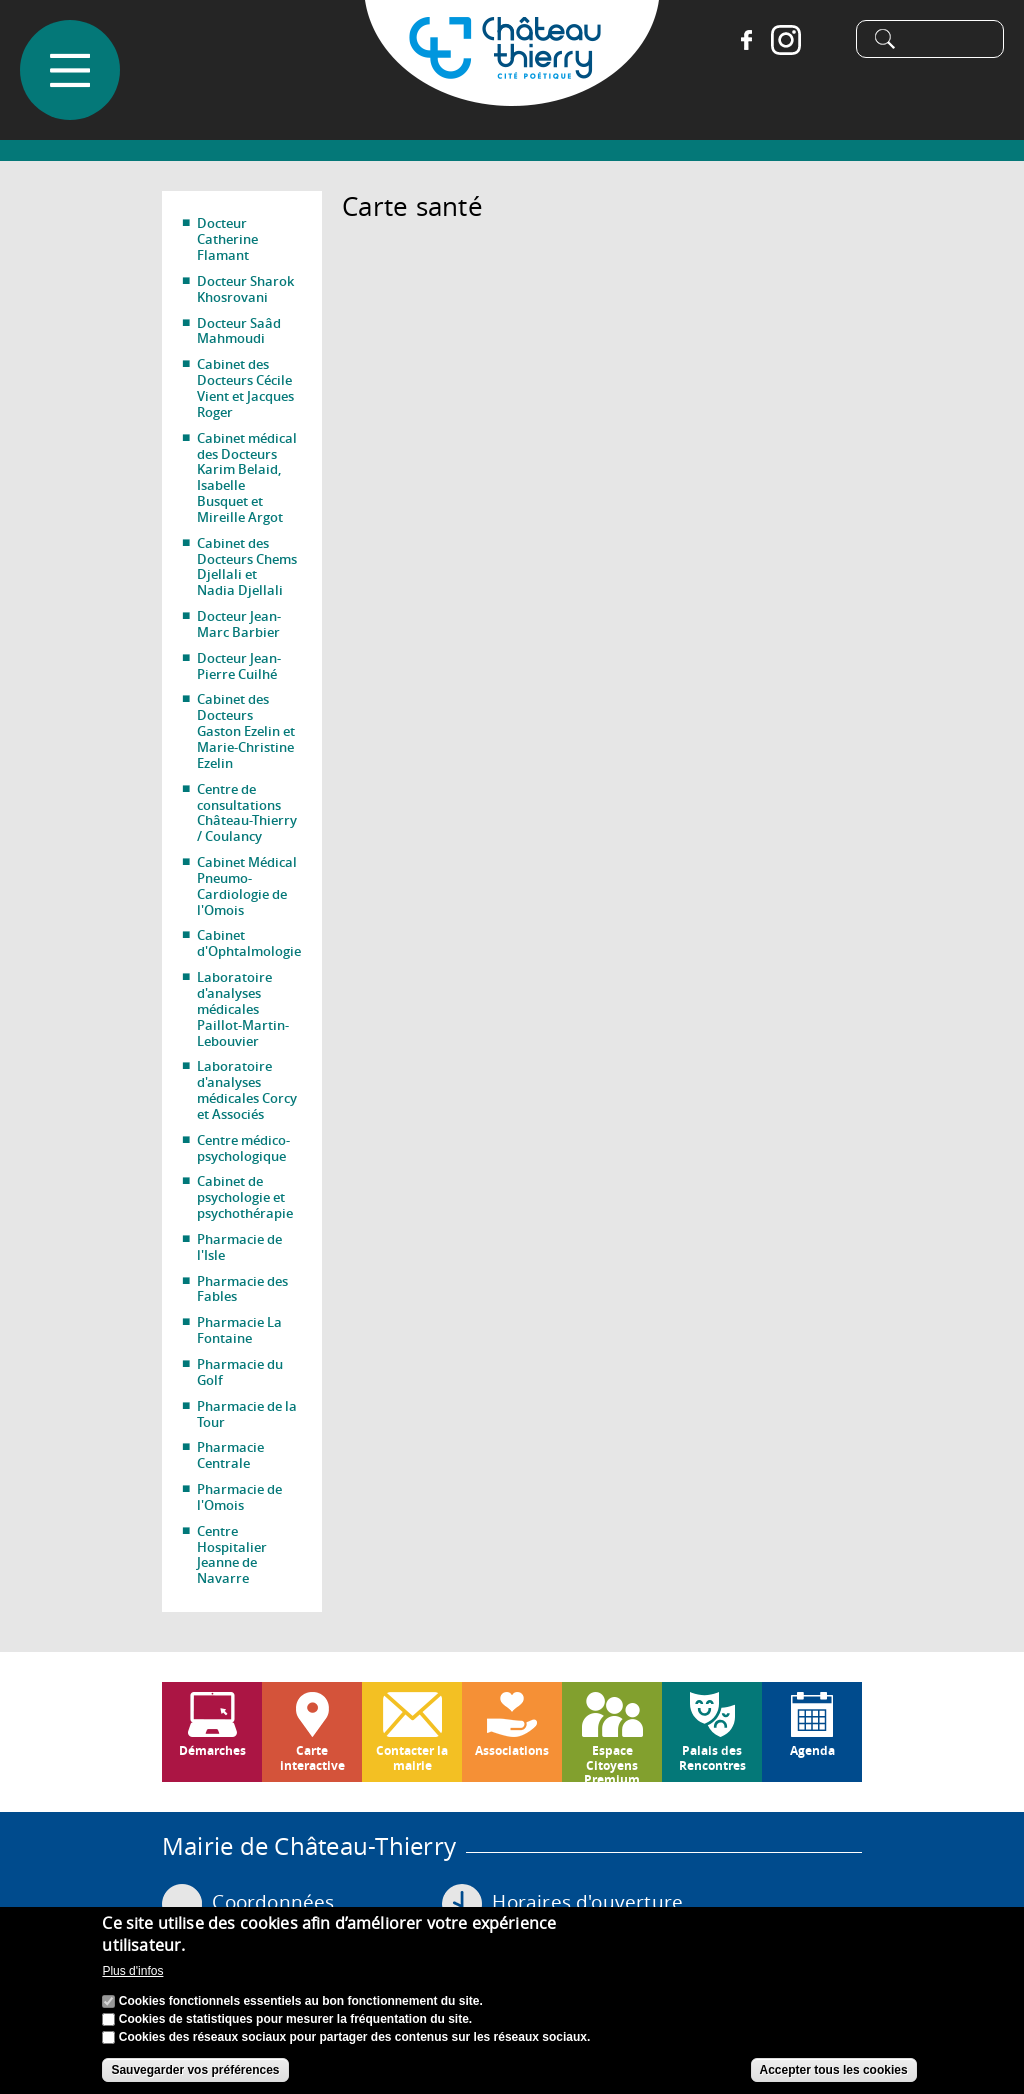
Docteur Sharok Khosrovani (245, 289)
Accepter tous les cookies (834, 2070)
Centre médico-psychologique (243, 1148)
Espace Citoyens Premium (612, 1762)
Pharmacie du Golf (240, 1372)
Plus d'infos (132, 1971)
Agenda (812, 1750)
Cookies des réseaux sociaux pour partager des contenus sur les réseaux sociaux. (355, 2037)
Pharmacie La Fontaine (239, 1330)
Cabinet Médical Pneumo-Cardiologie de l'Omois (247, 886)
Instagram (778, 40)
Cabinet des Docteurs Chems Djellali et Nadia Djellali (247, 567)
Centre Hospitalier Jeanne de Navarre (232, 1555)
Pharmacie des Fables (242, 1289)
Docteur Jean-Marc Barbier (239, 624)
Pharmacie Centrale (230, 1455)
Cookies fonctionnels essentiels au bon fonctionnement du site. (301, 2001)
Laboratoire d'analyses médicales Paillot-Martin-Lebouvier (243, 1008)
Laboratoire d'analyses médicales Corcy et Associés (247, 1090)
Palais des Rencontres (712, 1757)
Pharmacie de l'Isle (239, 1247)
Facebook (738, 40)
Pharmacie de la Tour (247, 1414)
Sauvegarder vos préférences (195, 2070)
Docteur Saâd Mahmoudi (239, 331)
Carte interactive (312, 1757)
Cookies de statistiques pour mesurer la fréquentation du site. (295, 2019)
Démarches (212, 1750)
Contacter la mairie (412, 1757)
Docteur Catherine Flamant (227, 239)
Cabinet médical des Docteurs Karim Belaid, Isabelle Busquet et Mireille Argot (247, 477)
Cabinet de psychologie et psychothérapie (245, 1197)
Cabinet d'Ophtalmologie (249, 943)
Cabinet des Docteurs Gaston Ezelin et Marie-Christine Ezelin (246, 730)
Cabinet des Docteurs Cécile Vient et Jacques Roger (245, 388)
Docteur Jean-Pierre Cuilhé (239, 666)
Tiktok (818, 40)
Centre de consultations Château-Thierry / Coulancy (247, 813)
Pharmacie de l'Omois (239, 1497)
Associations (512, 1750)
